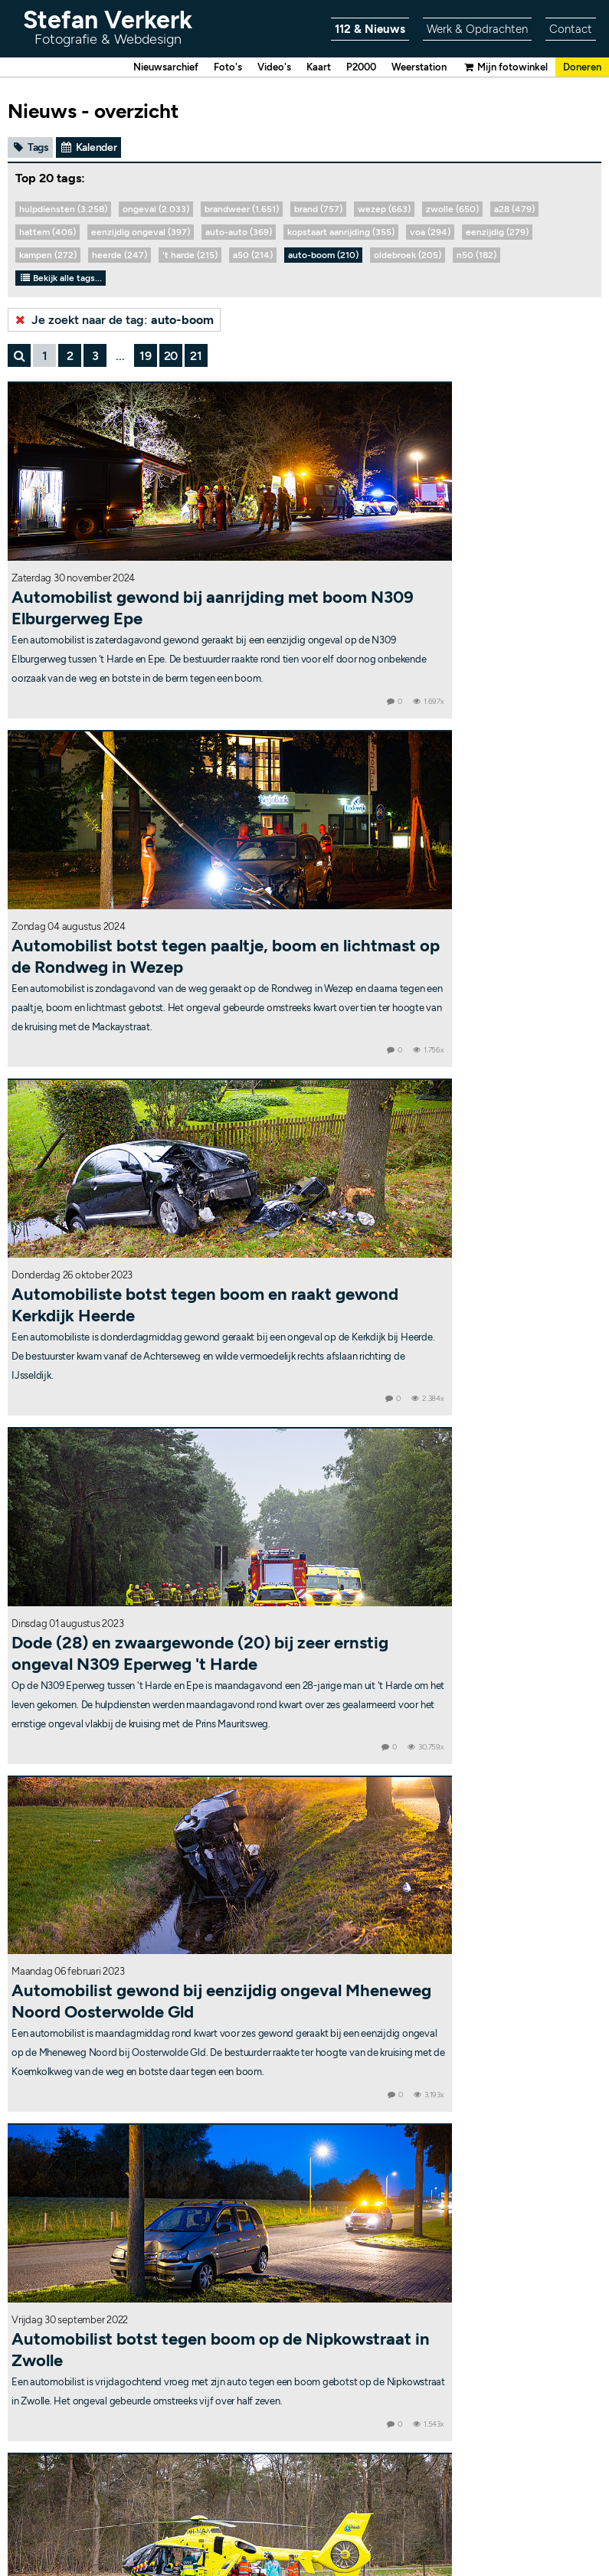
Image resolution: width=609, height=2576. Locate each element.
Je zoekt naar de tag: (113, 321)
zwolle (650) (452, 210)
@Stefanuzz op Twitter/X (304, 2297)
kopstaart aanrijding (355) (341, 233)
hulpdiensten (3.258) (63, 210)
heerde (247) (119, 256)
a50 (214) (253, 256)
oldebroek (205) (407, 256)
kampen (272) (48, 256)
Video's (252, 67)
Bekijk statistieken (385, 2520)
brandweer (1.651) (242, 210)
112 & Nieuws (362, 29)
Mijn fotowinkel (498, 67)
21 (196, 357)
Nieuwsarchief (136, 67)
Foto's (203, 67)
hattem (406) (47, 233)
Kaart (299, 67)
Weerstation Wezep (304, 2221)
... (120, 357)
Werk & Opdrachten (473, 29)
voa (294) (430, 233)
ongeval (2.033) (156, 210)
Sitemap (360, 2531)
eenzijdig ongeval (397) (140, 233)
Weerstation (406, 67)
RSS (399, 2531)
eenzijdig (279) (497, 233)
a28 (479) (514, 210)
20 (171, 357)
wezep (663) (384, 210)
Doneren (580, 67)
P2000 (343, 67)
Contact (569, 29)
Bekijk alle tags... (60, 279)
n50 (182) (476, 256)
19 (145, 357)
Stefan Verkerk (107, 26)
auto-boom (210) (323, 256)
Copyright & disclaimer (244, 2531)
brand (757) (318, 210)
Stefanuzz (314, 2274)
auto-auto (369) (238, 233)
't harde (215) (190, 256)
